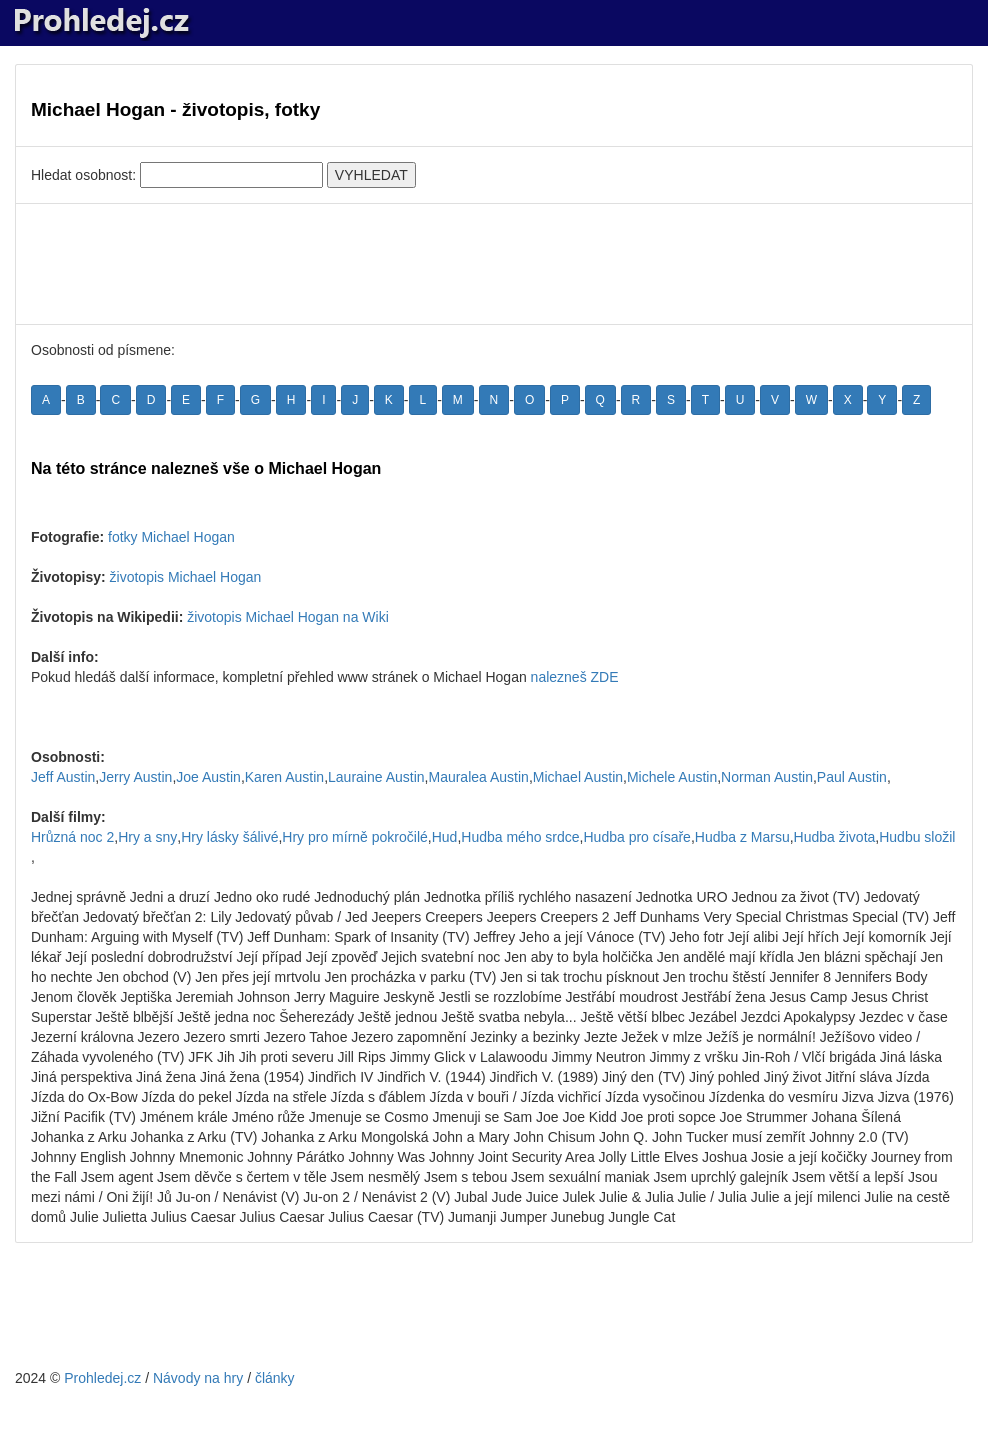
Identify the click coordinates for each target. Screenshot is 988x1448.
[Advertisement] (494, 264)
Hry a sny (147, 837)
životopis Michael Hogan (186, 577)
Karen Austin (284, 777)
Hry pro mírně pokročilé (355, 837)
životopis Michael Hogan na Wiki (288, 617)
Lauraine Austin (376, 777)
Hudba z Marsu (742, 837)
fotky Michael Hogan (171, 537)
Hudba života (835, 837)
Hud (445, 837)
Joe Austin (208, 777)
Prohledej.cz (102, 1378)
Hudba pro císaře (636, 837)
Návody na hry (198, 1378)
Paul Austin (852, 777)
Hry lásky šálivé (229, 837)
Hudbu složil (917, 837)
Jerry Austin (135, 777)
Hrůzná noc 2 (72, 837)
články (275, 1378)
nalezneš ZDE (575, 677)
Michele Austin (672, 777)
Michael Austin (578, 777)
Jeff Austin (63, 777)
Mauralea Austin (478, 777)
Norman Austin (767, 777)
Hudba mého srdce (520, 837)
